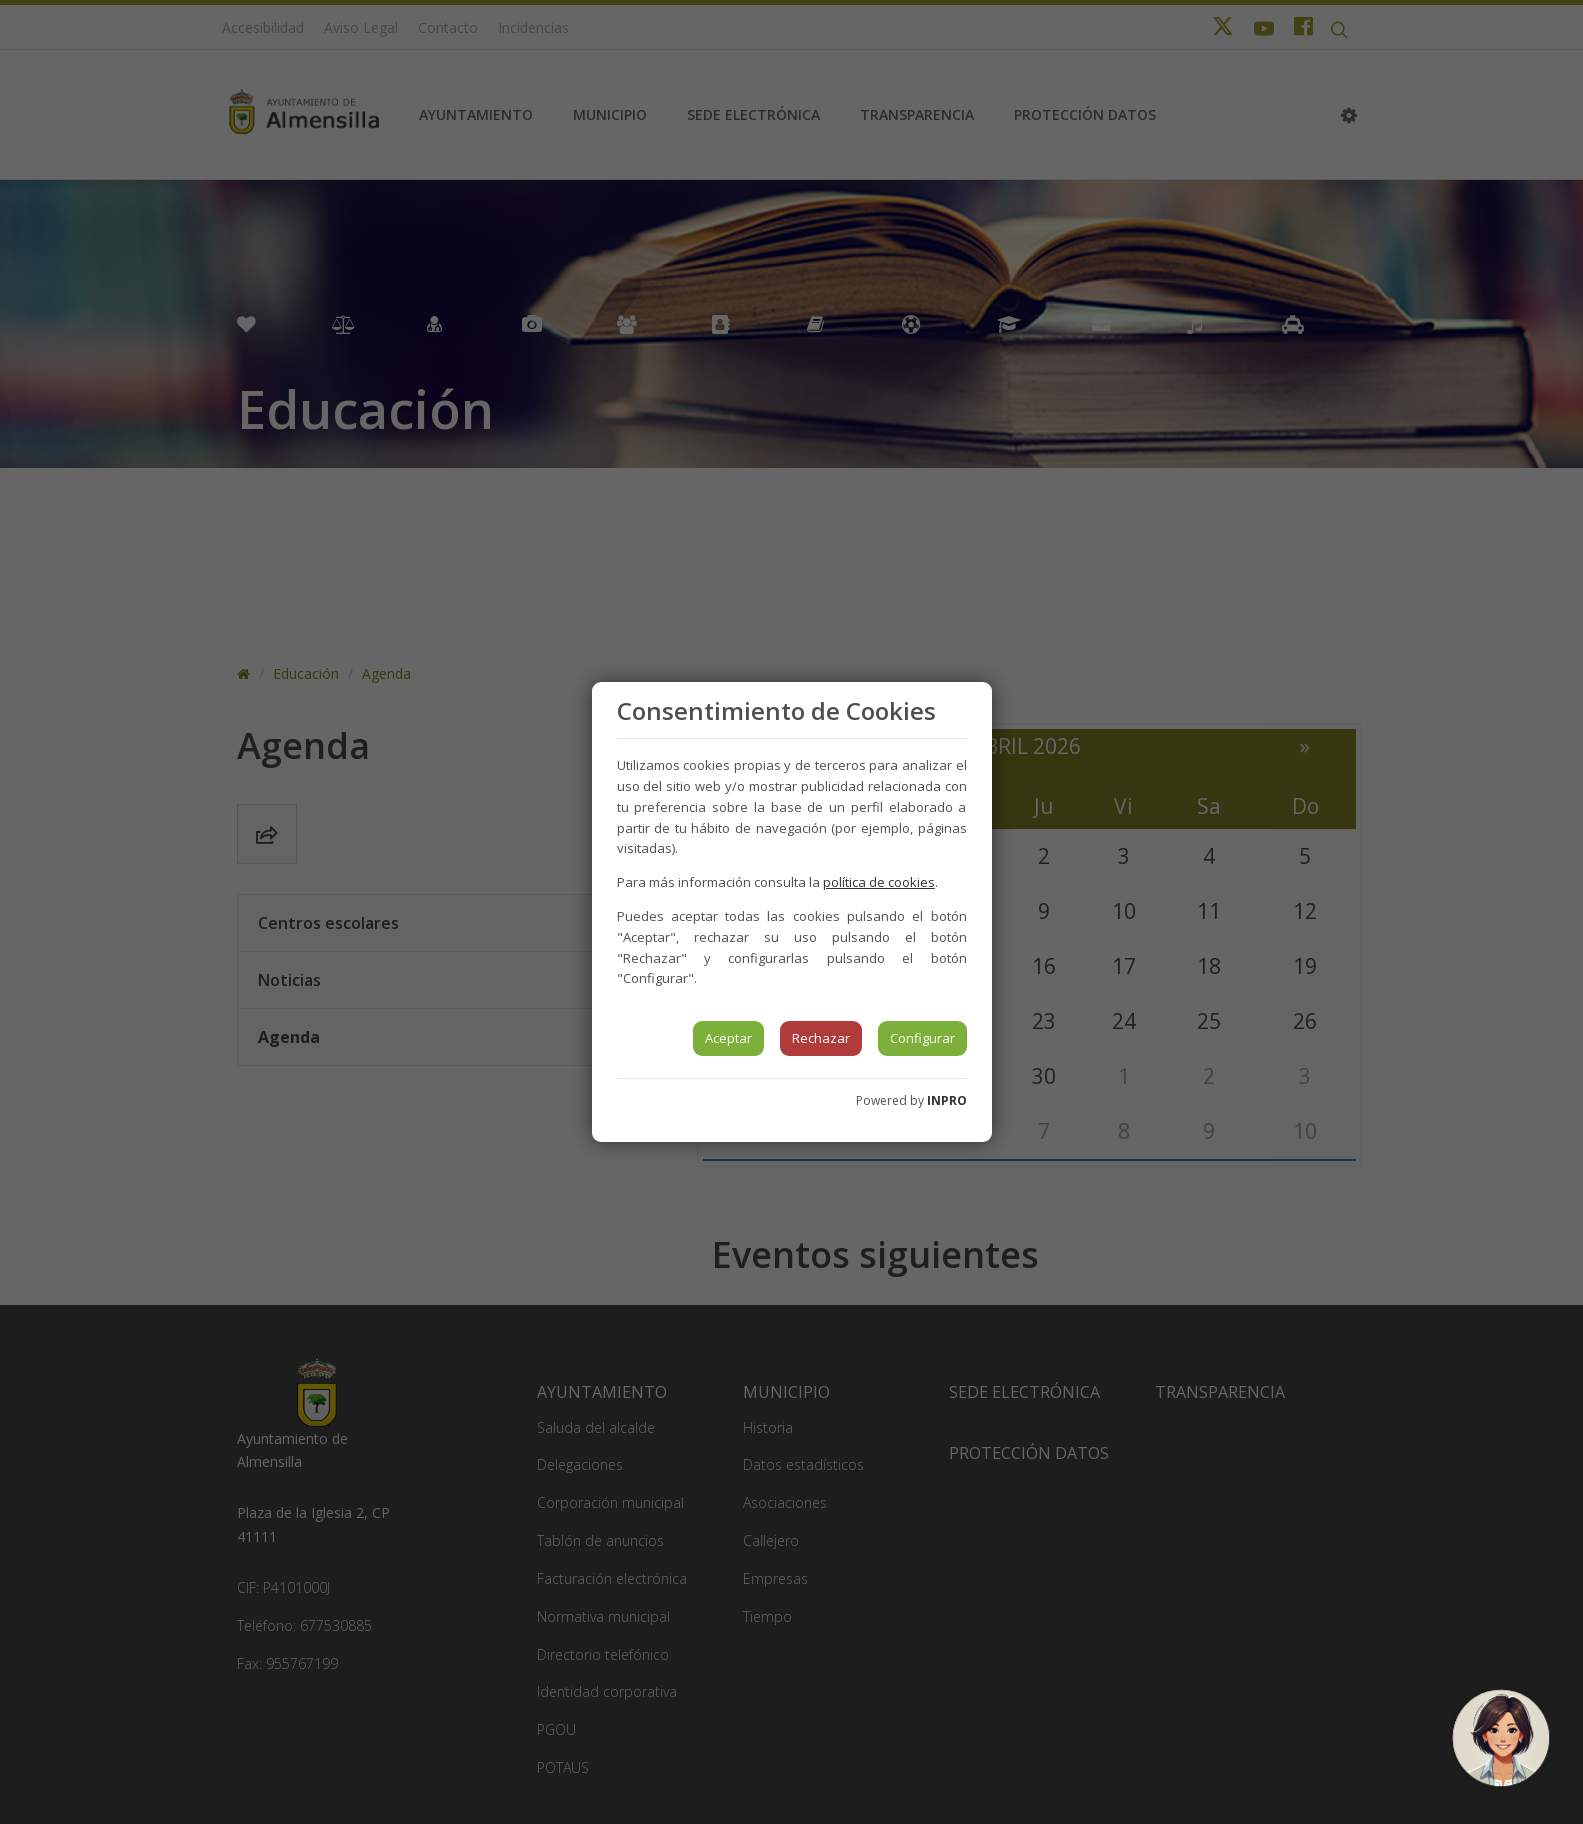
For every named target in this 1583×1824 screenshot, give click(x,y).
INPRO (947, 1100)
